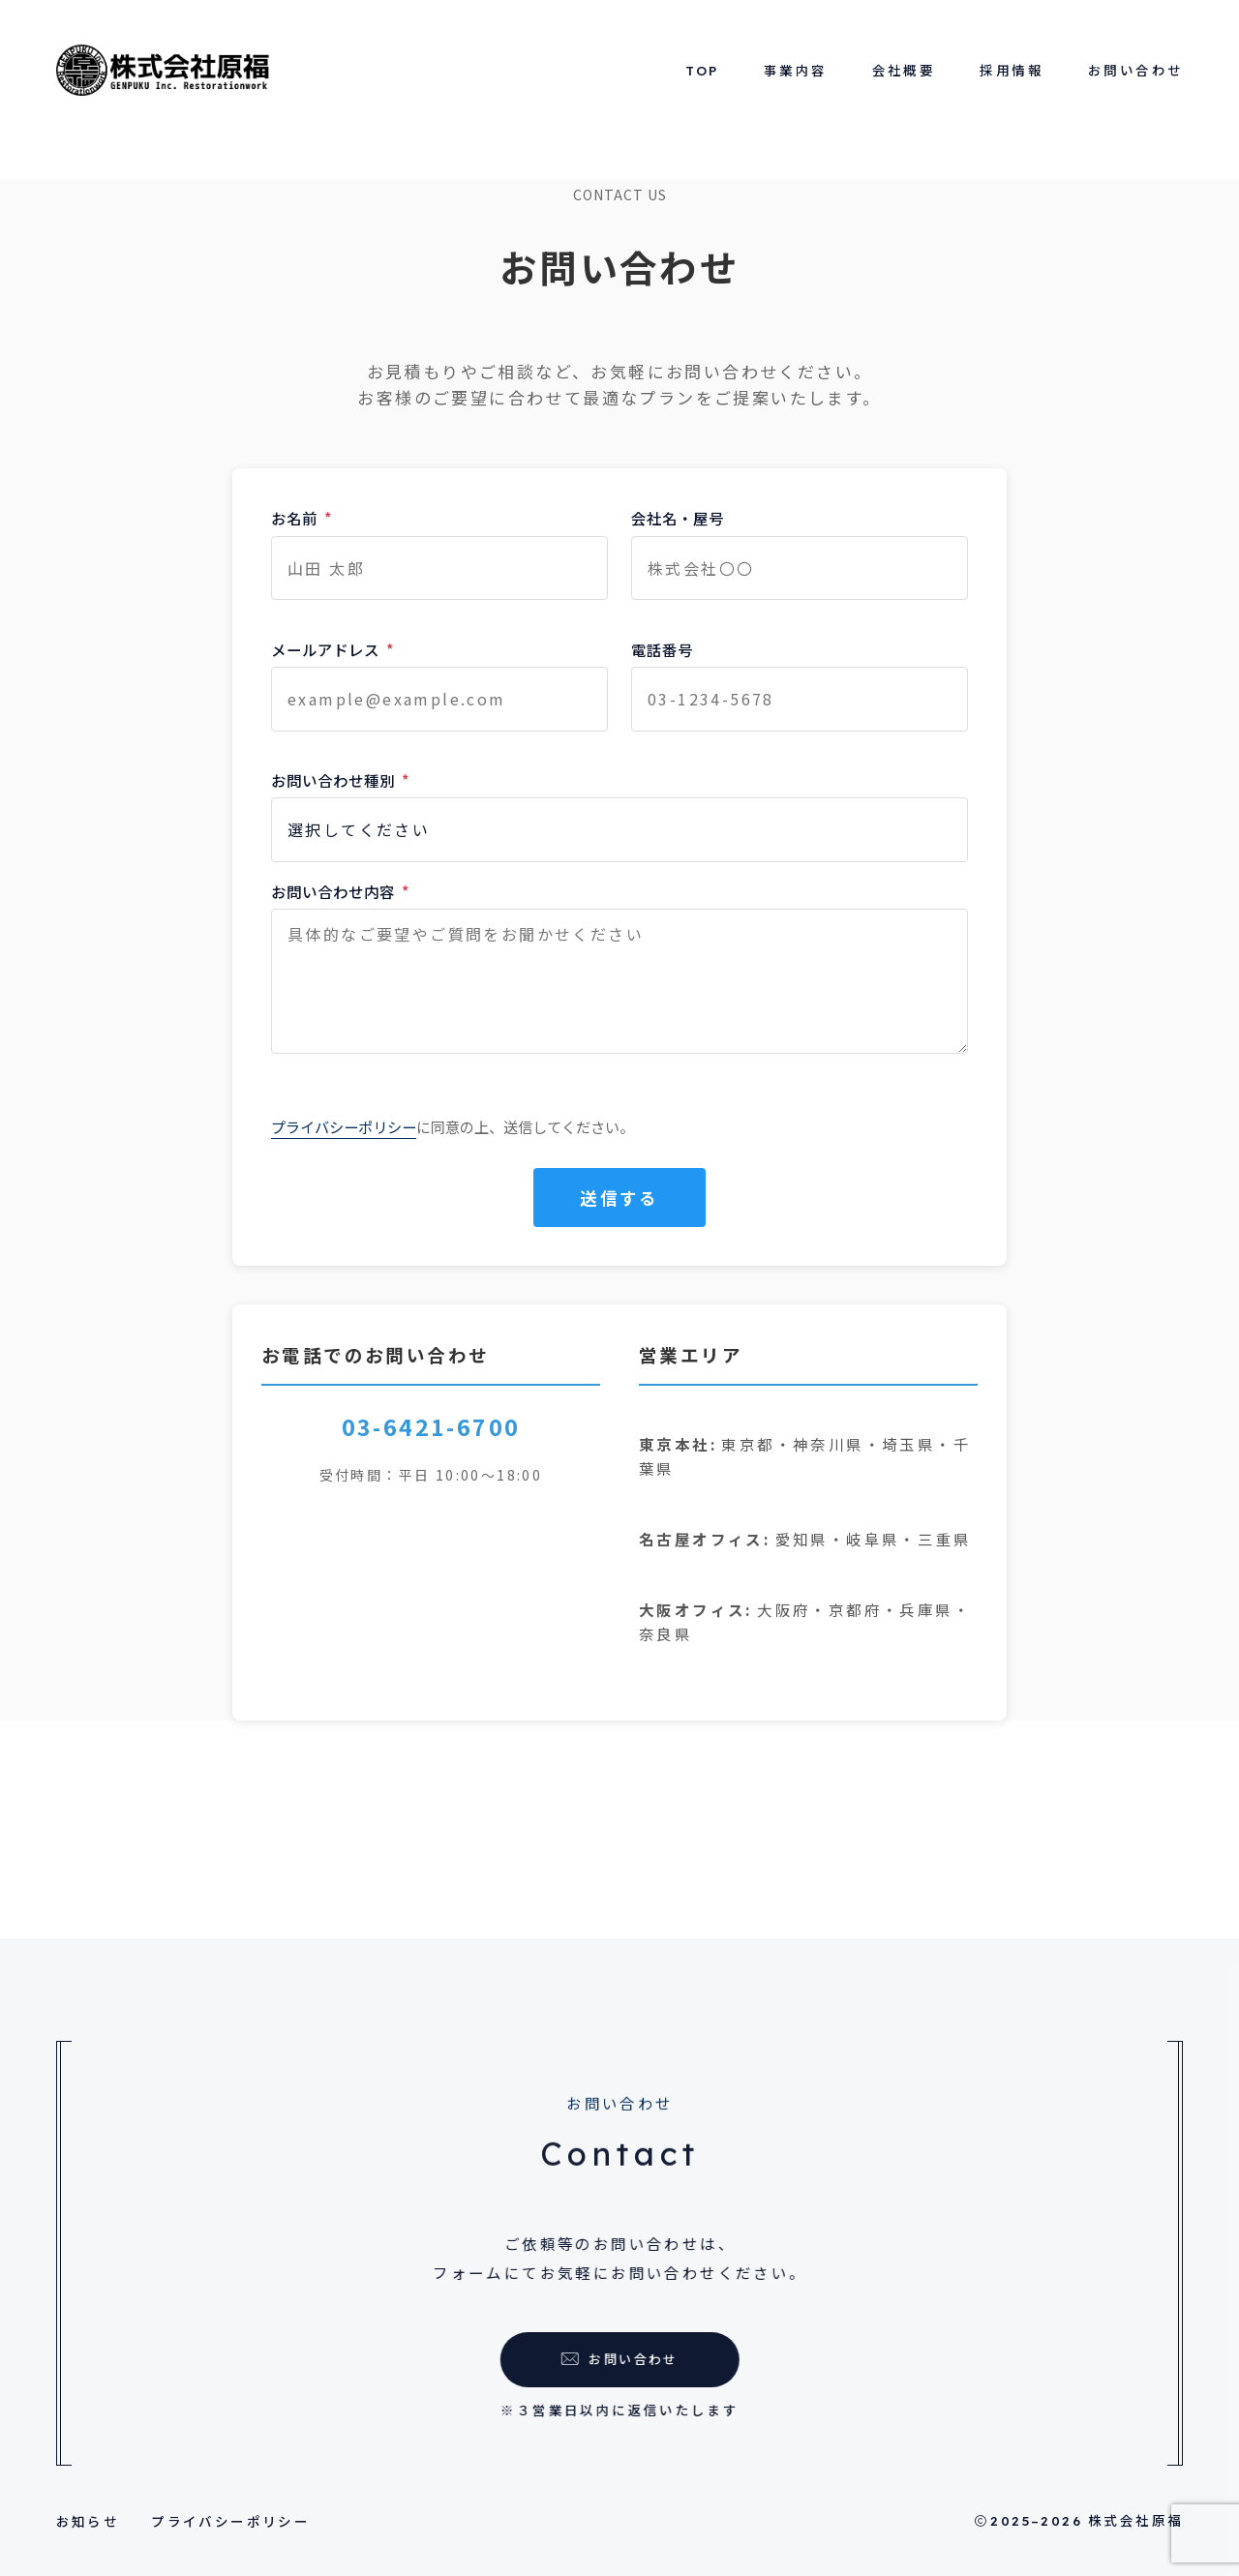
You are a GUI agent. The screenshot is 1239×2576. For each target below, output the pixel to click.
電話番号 (662, 649)
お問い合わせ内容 (340, 891)
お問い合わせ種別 (340, 780)
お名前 (301, 517)
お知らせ (88, 2521)
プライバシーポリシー (343, 1126)
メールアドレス (332, 649)
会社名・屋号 (677, 517)
